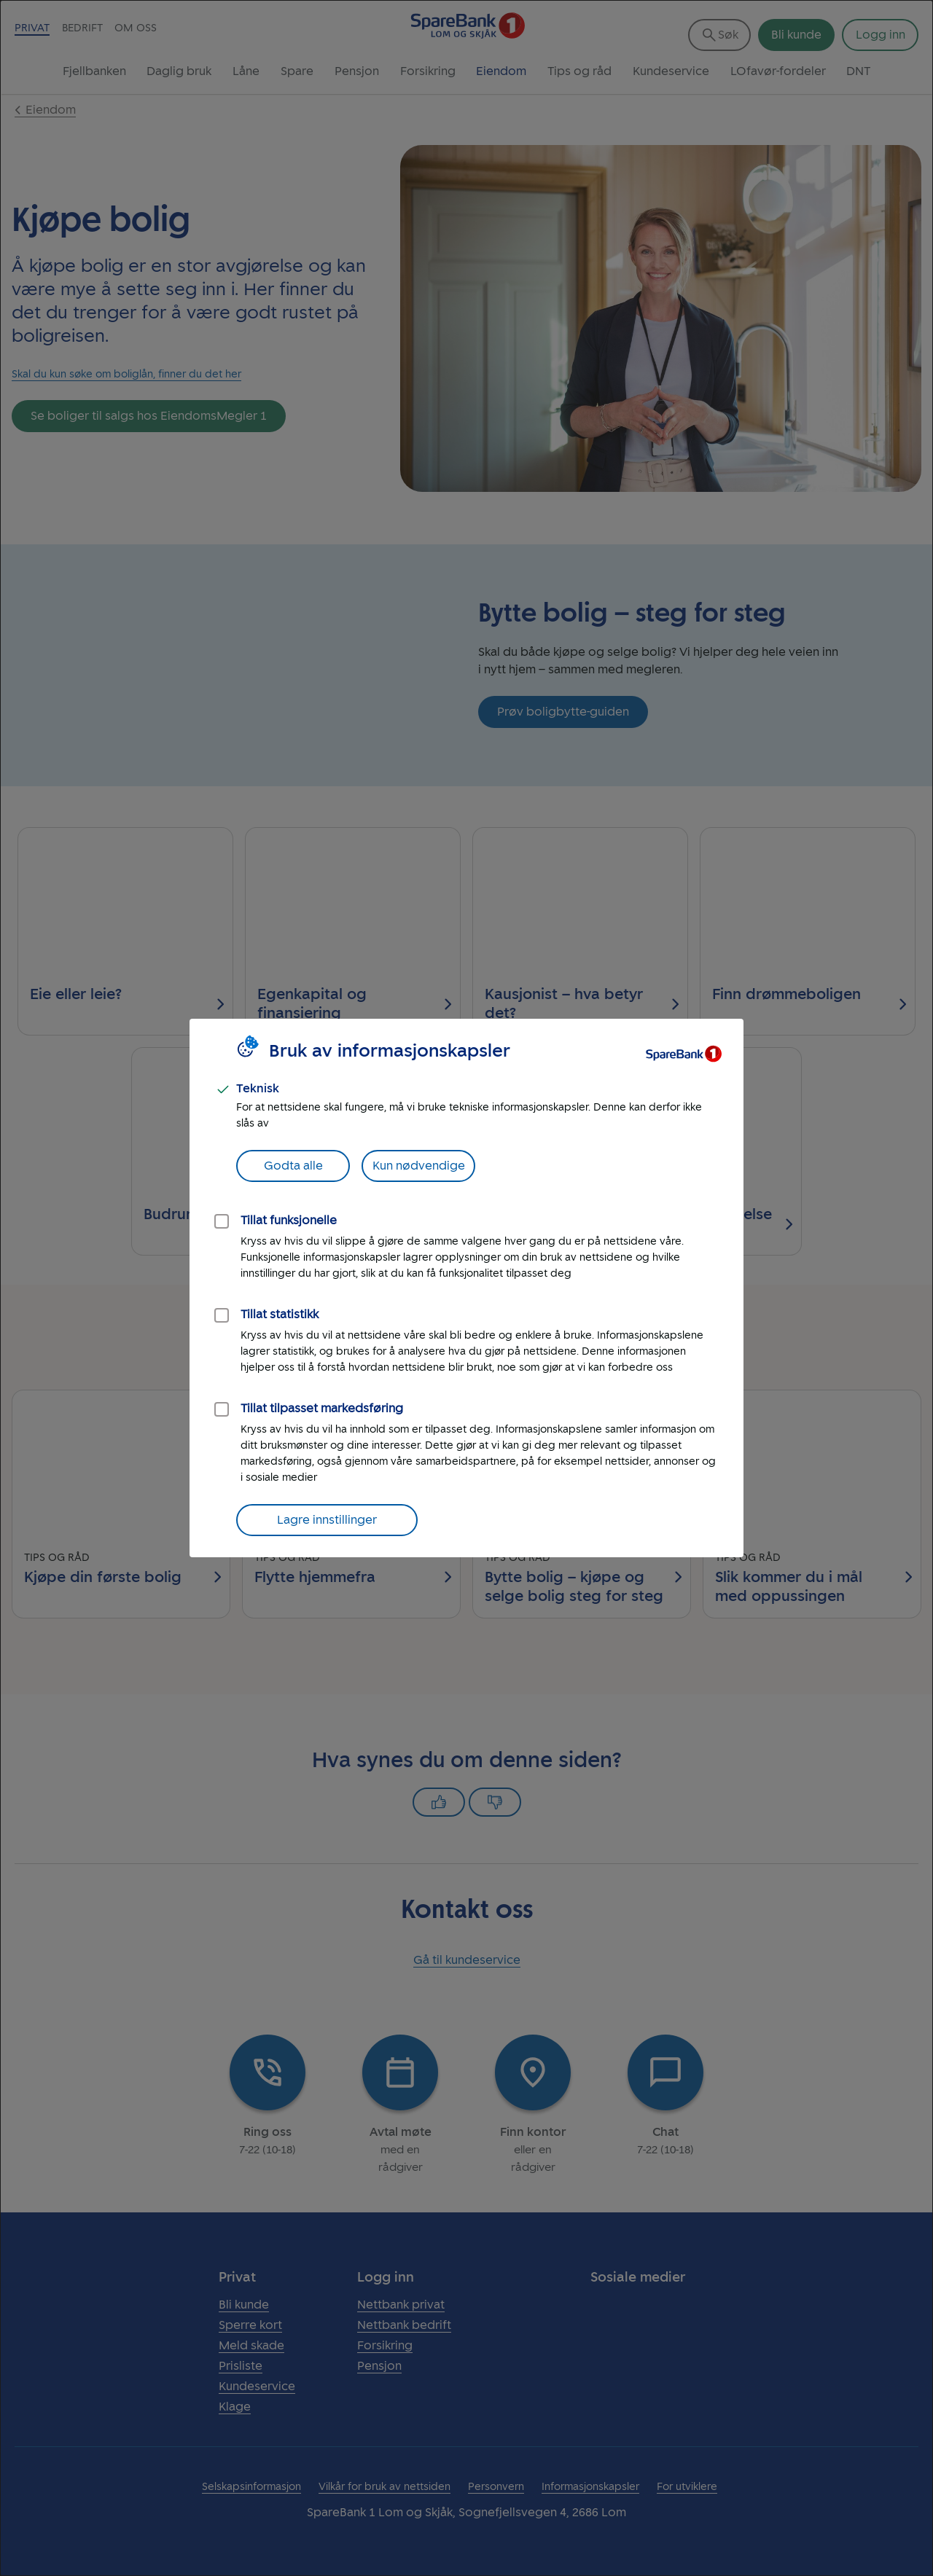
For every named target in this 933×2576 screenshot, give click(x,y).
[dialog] (466, 1288)
